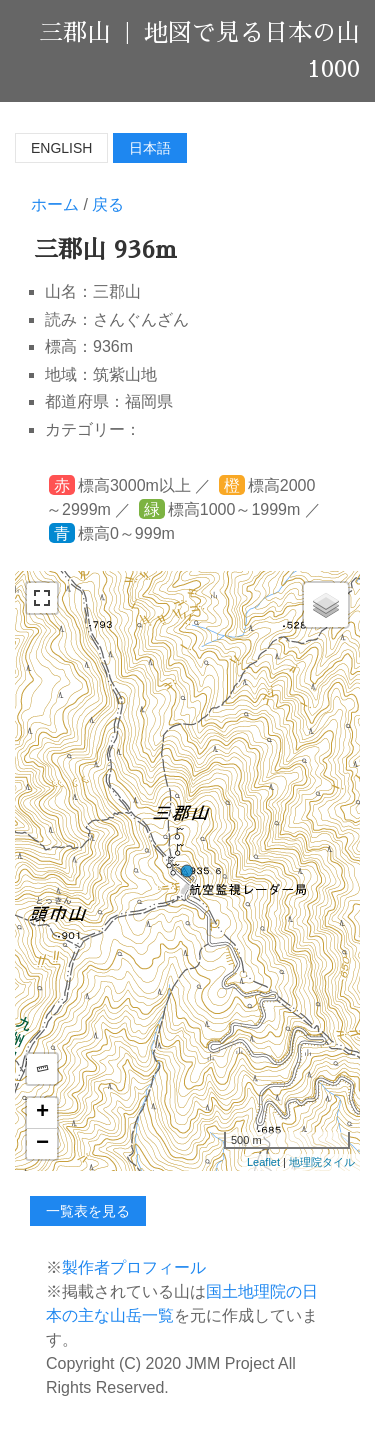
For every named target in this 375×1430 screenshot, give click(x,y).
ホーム (55, 204)
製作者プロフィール (134, 1267)
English (61, 148)
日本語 (150, 148)
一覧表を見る (88, 1211)
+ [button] (42, 1113)
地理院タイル (322, 1162)
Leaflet (263, 1162)
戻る (108, 204)
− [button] (42, 1144)
